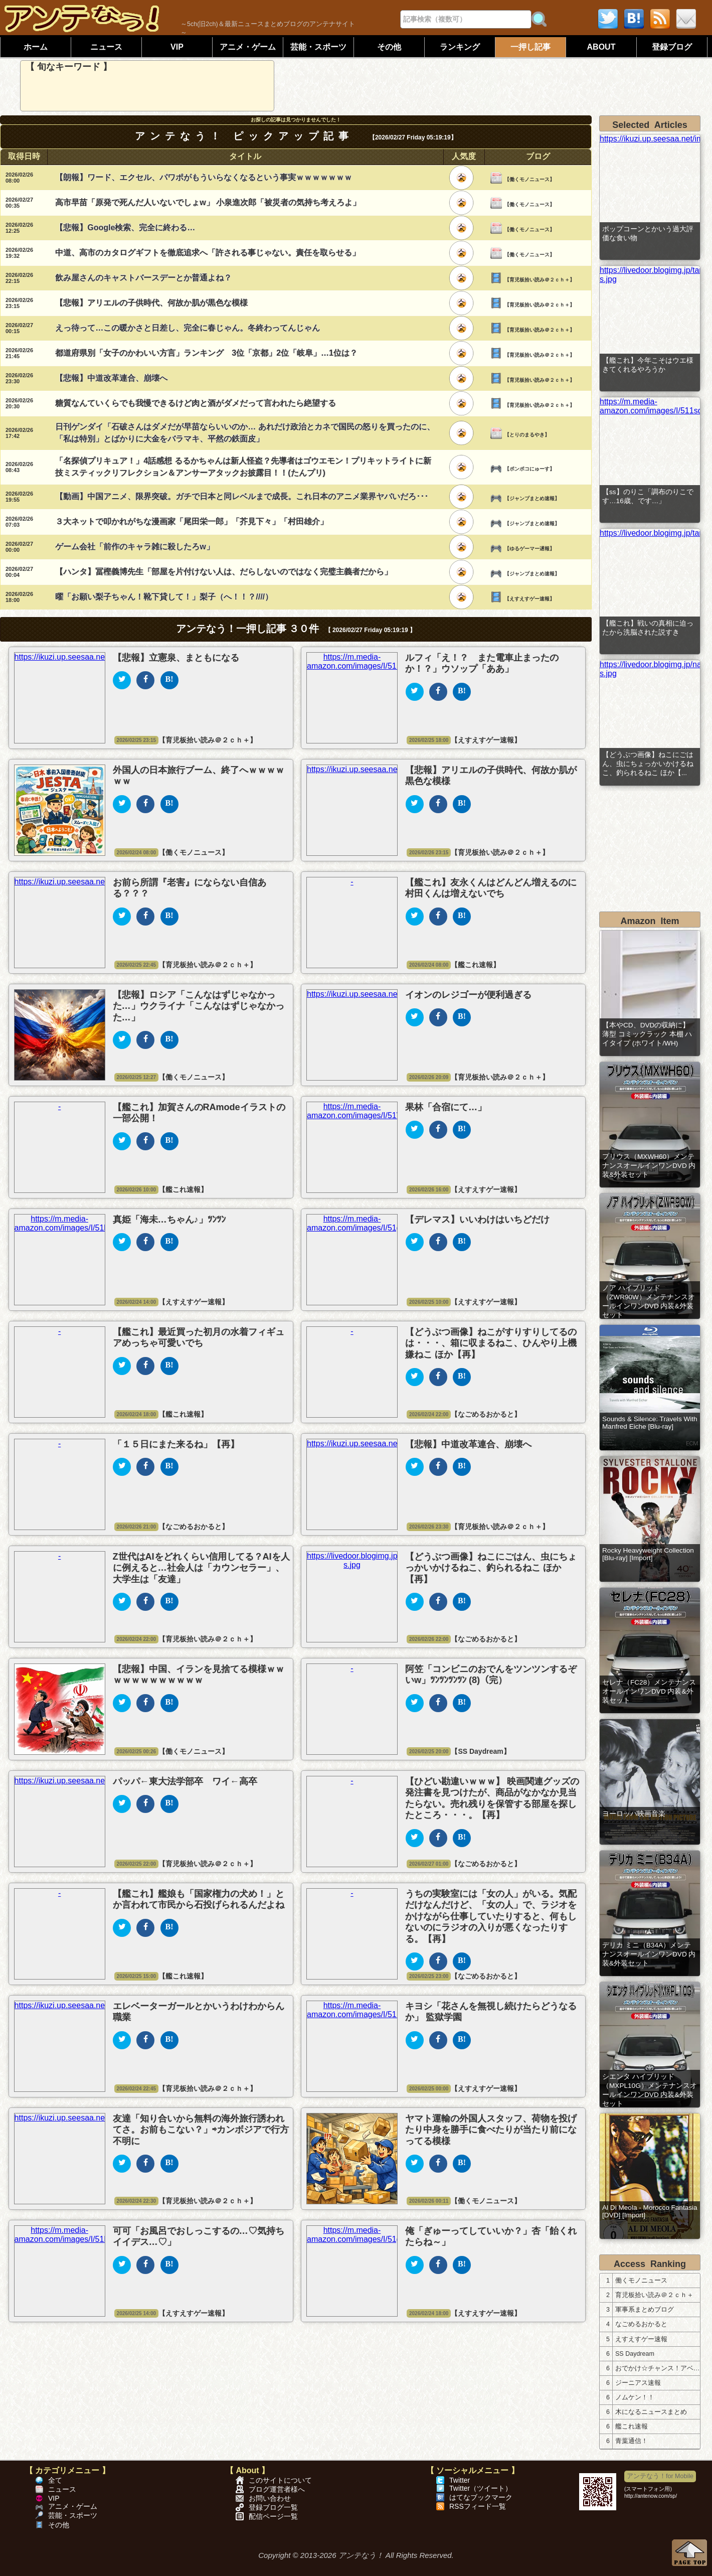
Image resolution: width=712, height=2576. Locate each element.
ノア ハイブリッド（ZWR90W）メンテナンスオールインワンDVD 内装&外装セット (648, 1301)
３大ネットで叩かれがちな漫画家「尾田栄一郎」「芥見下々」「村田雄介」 (191, 521)
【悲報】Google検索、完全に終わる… (125, 227)
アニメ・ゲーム (248, 47)
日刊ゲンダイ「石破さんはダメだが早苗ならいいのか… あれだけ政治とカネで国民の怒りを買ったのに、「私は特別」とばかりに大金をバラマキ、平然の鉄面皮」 (244, 432)
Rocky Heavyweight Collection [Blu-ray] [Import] (648, 1554)
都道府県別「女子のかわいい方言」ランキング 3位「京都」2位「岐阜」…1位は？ (206, 353)
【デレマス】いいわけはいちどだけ (477, 1220)
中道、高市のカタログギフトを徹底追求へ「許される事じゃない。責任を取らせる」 (207, 252)
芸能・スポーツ (318, 47)
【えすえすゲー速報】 (529, 598)
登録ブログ (672, 47)
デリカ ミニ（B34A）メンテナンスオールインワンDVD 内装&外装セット (648, 1954)
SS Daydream (634, 2353)
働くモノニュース (641, 2280)
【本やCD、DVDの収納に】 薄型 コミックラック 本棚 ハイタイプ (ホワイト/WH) (647, 1034)
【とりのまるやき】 (527, 434)
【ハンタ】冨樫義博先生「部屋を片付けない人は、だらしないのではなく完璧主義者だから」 (223, 571)
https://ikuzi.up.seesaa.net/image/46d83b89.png (100, 657)
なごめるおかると (641, 2324)
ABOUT (601, 47)
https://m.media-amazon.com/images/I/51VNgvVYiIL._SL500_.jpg (394, 1111)
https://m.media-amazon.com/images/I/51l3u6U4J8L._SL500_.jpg (102, 1223)
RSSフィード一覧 (477, 2506)
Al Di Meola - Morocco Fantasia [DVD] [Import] (649, 2211)
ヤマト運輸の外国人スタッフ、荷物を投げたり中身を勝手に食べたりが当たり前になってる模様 (491, 2129)
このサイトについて (280, 2480)
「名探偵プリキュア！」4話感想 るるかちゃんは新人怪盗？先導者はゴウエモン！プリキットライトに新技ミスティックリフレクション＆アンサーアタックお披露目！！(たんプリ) (243, 467)
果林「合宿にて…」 (445, 1107)
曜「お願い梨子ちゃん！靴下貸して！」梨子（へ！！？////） (164, 596)
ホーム (36, 47)
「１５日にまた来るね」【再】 (176, 1444)
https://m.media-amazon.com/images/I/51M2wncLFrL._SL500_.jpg (396, 2010)
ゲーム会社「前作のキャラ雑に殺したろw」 (134, 546)
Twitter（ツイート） (480, 2488)
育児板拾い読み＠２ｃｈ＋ (654, 2295)
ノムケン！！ (634, 2397)
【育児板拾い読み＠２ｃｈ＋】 (539, 279)
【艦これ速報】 (475, 965)
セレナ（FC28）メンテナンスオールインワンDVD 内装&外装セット (649, 1691)
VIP (177, 47)
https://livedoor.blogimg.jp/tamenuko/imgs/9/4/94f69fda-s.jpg (650, 274)
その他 (389, 47)
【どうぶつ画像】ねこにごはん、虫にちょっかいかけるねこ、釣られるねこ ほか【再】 (491, 1568)
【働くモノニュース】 (529, 179)
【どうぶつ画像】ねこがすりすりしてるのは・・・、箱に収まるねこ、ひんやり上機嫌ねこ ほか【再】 (491, 1343)
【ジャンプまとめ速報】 (532, 498)
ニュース (106, 47)
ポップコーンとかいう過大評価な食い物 (647, 233)
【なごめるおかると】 (486, 1414)
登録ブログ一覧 (273, 2507)
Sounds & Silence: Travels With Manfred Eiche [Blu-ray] (649, 1422)
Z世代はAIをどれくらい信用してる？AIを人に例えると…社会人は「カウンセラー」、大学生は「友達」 (201, 1568)
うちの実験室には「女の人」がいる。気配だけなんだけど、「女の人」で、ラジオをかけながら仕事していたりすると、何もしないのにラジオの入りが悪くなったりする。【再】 (491, 1916)
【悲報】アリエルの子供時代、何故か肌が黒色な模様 (151, 302)
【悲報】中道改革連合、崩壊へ (111, 378)
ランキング (460, 47)
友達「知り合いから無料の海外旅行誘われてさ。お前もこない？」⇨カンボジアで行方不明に (201, 2129)
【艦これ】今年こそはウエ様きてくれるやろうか (647, 365)
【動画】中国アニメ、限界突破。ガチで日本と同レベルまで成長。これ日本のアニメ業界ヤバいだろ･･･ (241, 496)
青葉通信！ (631, 2441)
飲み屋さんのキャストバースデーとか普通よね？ (143, 277)
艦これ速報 (631, 2426)
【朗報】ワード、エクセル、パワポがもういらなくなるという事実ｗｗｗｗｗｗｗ (203, 177)
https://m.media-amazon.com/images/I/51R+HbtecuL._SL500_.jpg (395, 661)
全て (55, 2480)
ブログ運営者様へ (277, 2489)
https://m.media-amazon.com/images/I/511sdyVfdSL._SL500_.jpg (650, 406)
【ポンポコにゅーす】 (529, 469)
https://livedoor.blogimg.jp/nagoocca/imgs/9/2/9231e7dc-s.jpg (650, 669)
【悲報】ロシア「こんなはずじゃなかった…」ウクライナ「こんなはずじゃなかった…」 (198, 1006)
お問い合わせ (270, 2498)
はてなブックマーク (480, 2497)
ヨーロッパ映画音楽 (633, 1813)
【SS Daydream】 (480, 1751)
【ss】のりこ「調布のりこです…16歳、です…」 (647, 496)
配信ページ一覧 (273, 2517)
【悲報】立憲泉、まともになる (176, 658)
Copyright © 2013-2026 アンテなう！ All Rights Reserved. (356, 2555)
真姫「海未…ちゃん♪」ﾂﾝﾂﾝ (169, 1220)
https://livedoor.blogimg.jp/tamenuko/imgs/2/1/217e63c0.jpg (650, 533)
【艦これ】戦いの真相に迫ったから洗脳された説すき (647, 628)
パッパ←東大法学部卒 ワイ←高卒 (185, 1781)
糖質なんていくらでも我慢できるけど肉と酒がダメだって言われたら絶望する (195, 403)
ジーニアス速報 (638, 2382)
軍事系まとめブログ (644, 2309)
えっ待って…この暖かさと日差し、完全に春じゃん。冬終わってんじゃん (187, 328)
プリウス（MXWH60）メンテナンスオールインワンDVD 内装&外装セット (648, 1165)
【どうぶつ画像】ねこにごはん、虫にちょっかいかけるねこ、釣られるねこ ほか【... (647, 764)
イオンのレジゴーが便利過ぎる (468, 995)
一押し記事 (530, 47)
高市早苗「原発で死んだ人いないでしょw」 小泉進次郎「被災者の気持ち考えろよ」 (208, 202)
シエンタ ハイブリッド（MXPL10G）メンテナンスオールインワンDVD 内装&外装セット (649, 2090)
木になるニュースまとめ (651, 2411)
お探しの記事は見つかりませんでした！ (296, 119)
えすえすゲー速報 (641, 2339)
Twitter (459, 2480)
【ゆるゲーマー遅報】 (529, 548)
